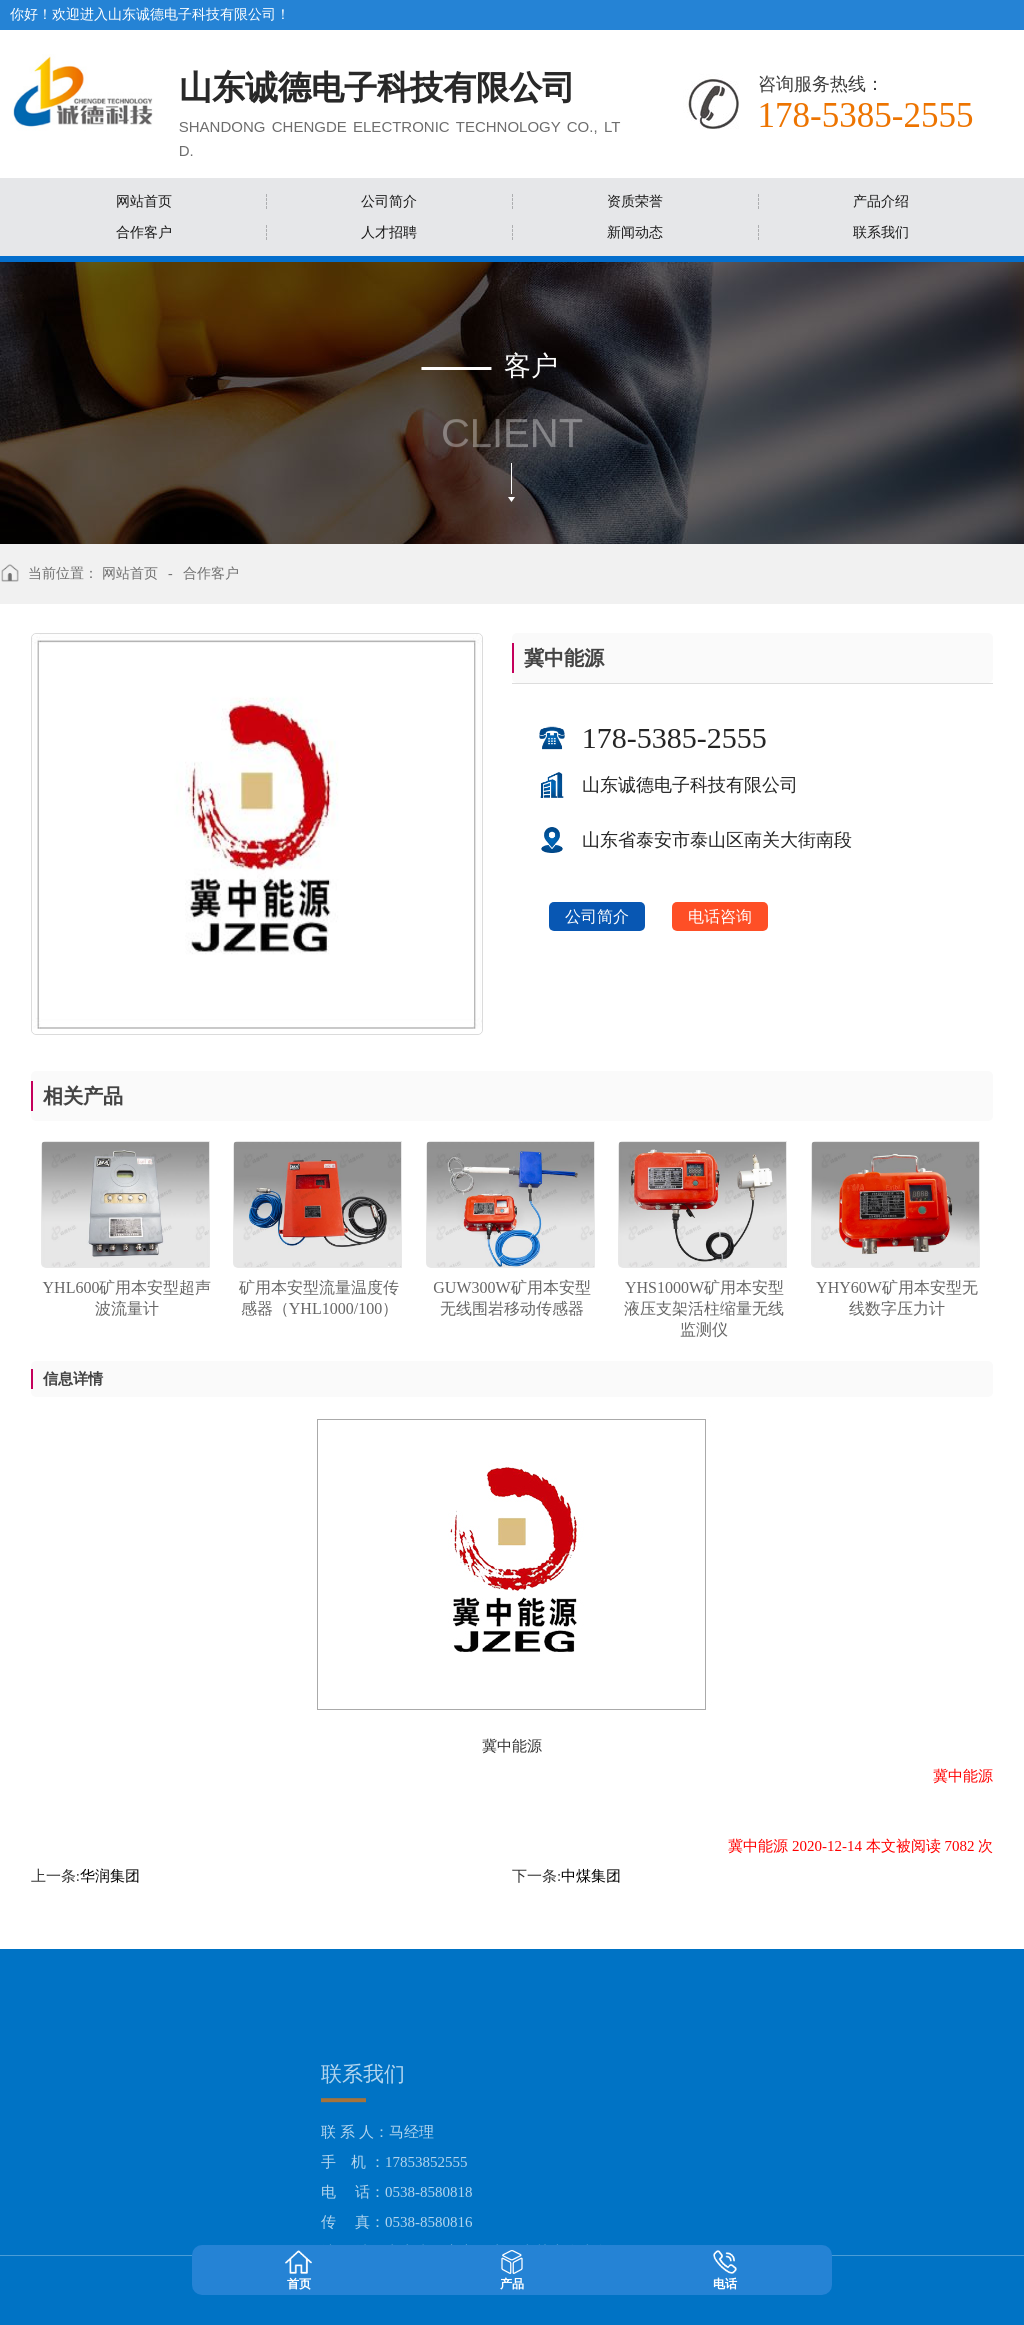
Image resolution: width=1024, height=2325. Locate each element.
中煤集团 (591, 1876)
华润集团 (110, 1876)
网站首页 (130, 573)
